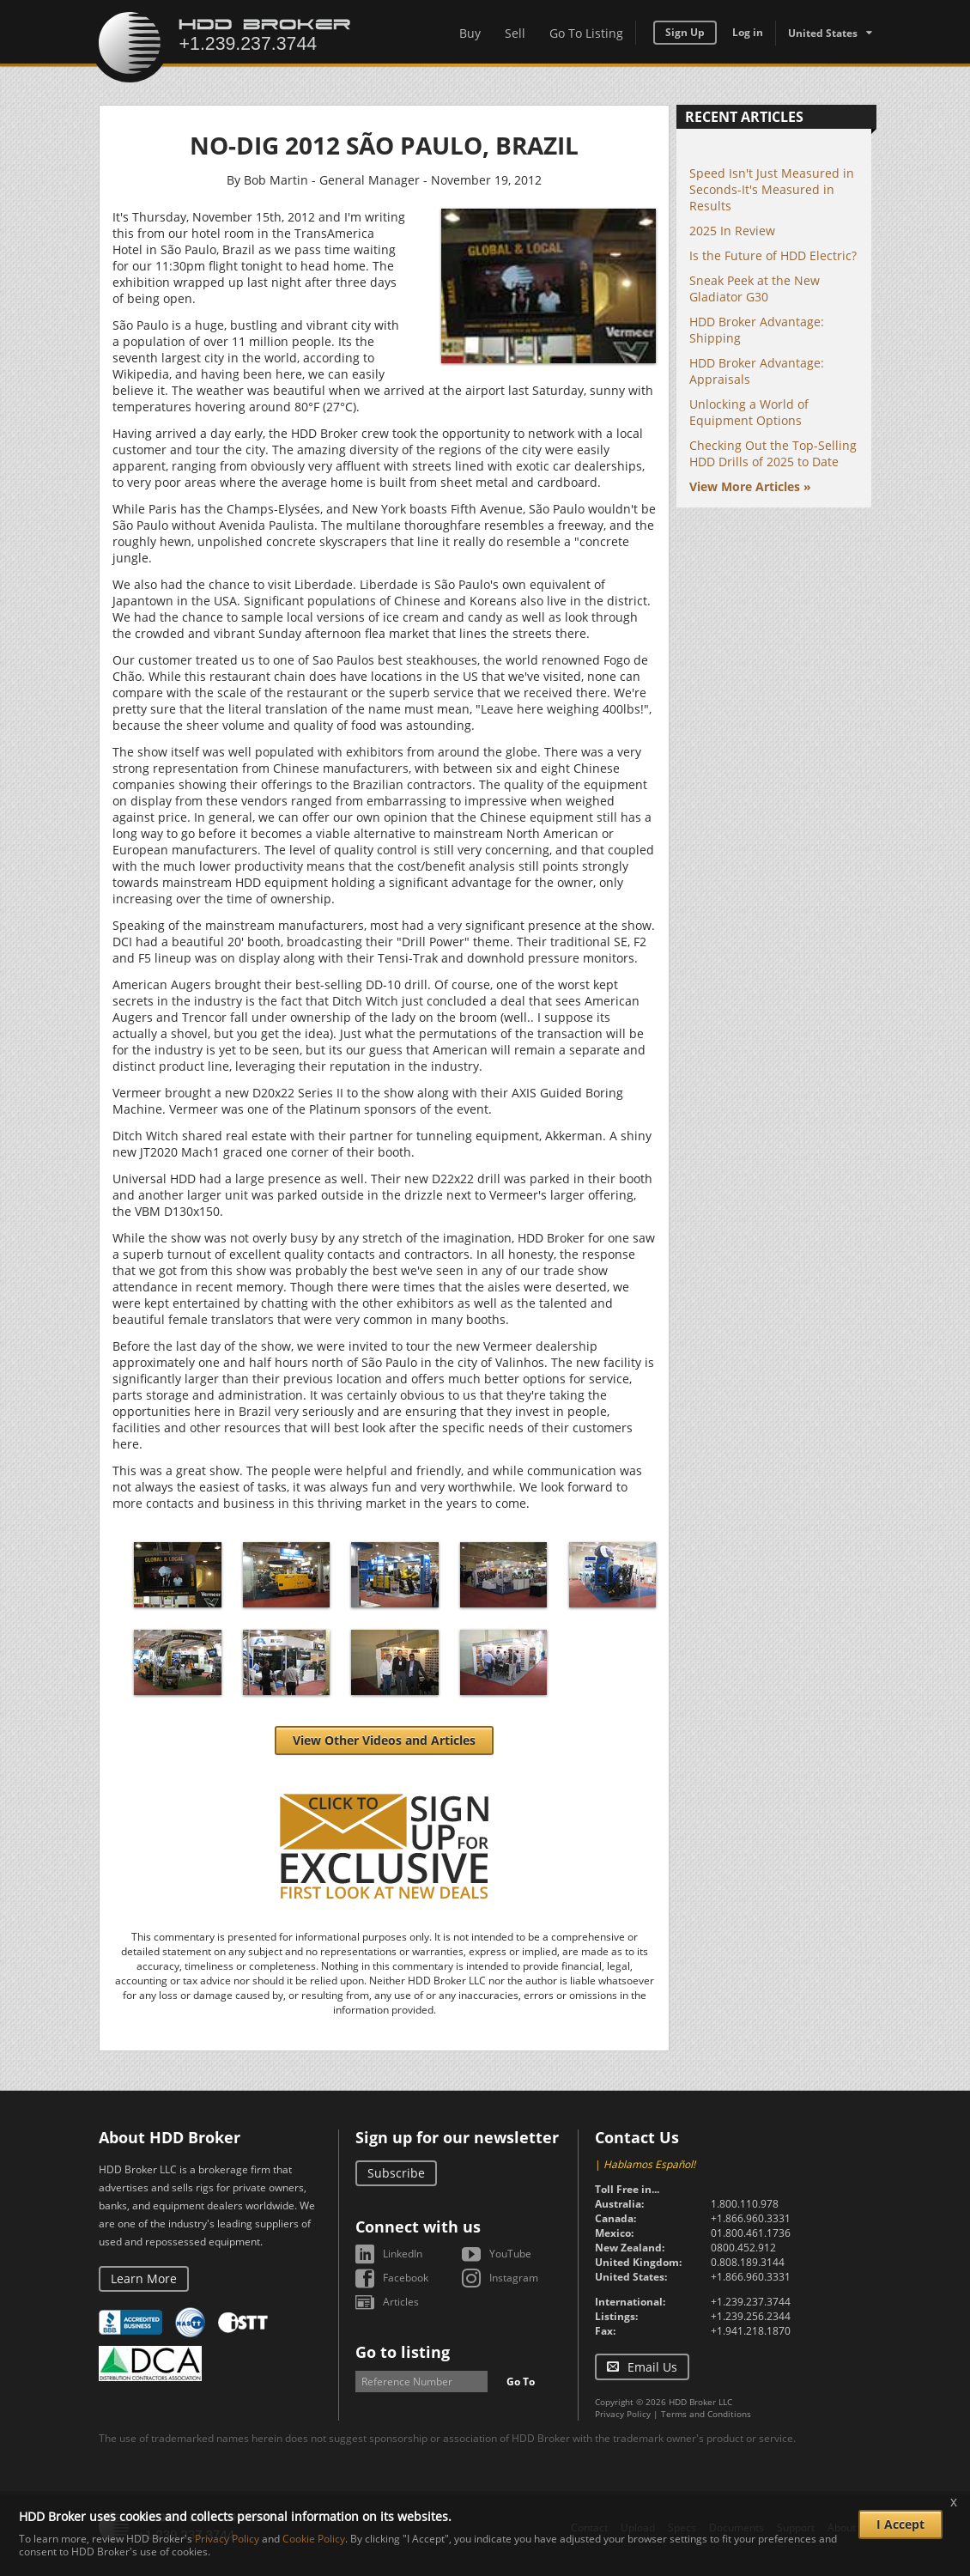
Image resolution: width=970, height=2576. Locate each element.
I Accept (900, 2524)
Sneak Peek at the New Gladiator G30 (754, 288)
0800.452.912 (743, 2247)
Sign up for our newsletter (457, 2137)
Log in (747, 32)
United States (823, 33)
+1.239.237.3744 (751, 2301)
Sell (515, 33)
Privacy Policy (623, 2414)
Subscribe (396, 2173)
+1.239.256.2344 (751, 2316)
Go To (520, 2381)
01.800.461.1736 (751, 2233)
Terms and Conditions (706, 2414)
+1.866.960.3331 (751, 2218)
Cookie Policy (313, 2538)
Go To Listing (586, 33)
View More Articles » (750, 486)
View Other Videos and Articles (384, 1740)
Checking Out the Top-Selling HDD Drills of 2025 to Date (773, 453)
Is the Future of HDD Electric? (773, 255)
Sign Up (685, 32)
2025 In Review (732, 230)
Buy (470, 33)
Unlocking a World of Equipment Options (749, 412)
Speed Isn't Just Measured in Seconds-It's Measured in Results (771, 189)
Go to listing (402, 2352)
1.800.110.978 (745, 2203)
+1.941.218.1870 (751, 2331)
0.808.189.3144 (748, 2262)
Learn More (144, 2278)
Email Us (652, 2367)
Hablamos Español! (649, 2164)
